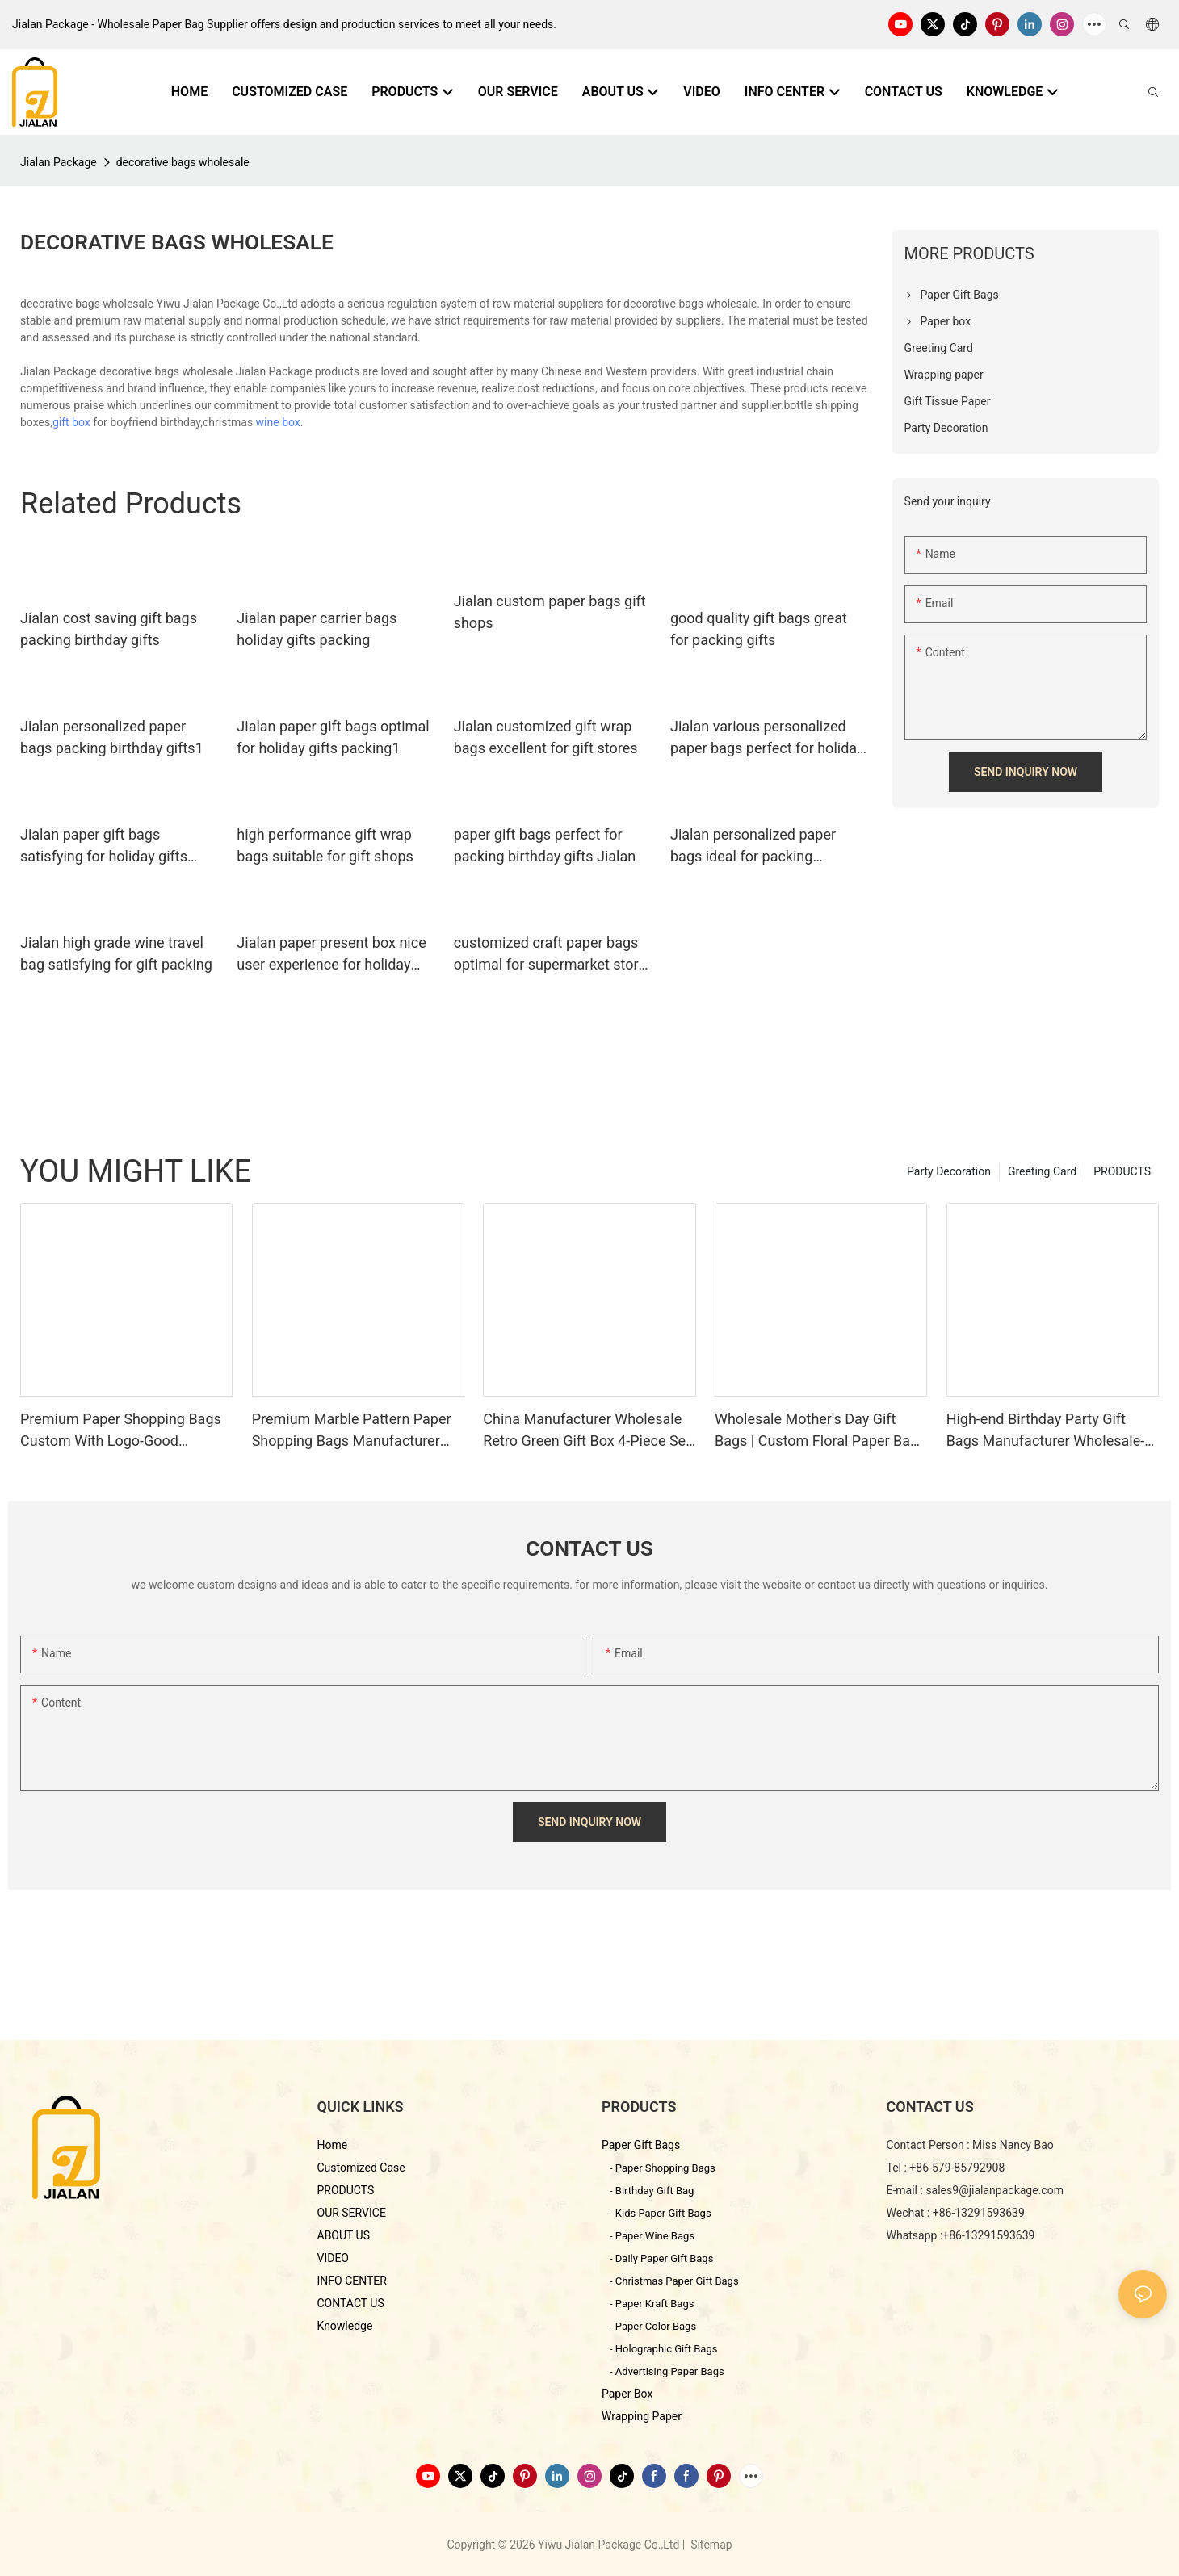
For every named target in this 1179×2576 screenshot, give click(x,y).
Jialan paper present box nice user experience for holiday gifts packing (331, 954)
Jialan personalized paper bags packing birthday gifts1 (111, 737)
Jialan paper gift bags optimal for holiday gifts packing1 (333, 737)
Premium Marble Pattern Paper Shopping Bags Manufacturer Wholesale (351, 1430)
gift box (71, 422)
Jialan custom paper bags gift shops (550, 612)
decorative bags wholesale (183, 162)
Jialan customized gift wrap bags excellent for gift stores (546, 737)
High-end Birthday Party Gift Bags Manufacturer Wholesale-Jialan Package (1045, 1430)
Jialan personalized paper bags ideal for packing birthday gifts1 (753, 846)
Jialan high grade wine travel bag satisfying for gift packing (116, 953)
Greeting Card (1042, 1171)
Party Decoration (949, 1171)
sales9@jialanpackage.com (994, 2190)
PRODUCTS (1122, 1171)
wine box (278, 422)
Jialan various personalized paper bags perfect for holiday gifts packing (766, 738)
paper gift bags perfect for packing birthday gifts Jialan (545, 845)
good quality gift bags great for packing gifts (758, 628)
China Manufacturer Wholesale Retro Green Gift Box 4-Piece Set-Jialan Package (588, 1430)
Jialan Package (58, 162)
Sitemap (710, 2544)
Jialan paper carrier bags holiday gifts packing (316, 628)
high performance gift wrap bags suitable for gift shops (325, 845)
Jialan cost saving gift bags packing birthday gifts (108, 628)
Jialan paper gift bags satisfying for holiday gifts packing (103, 846)
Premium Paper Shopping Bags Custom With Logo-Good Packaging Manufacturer (120, 1430)
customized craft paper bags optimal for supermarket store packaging (550, 954)
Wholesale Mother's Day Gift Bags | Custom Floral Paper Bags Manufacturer (820, 1430)
